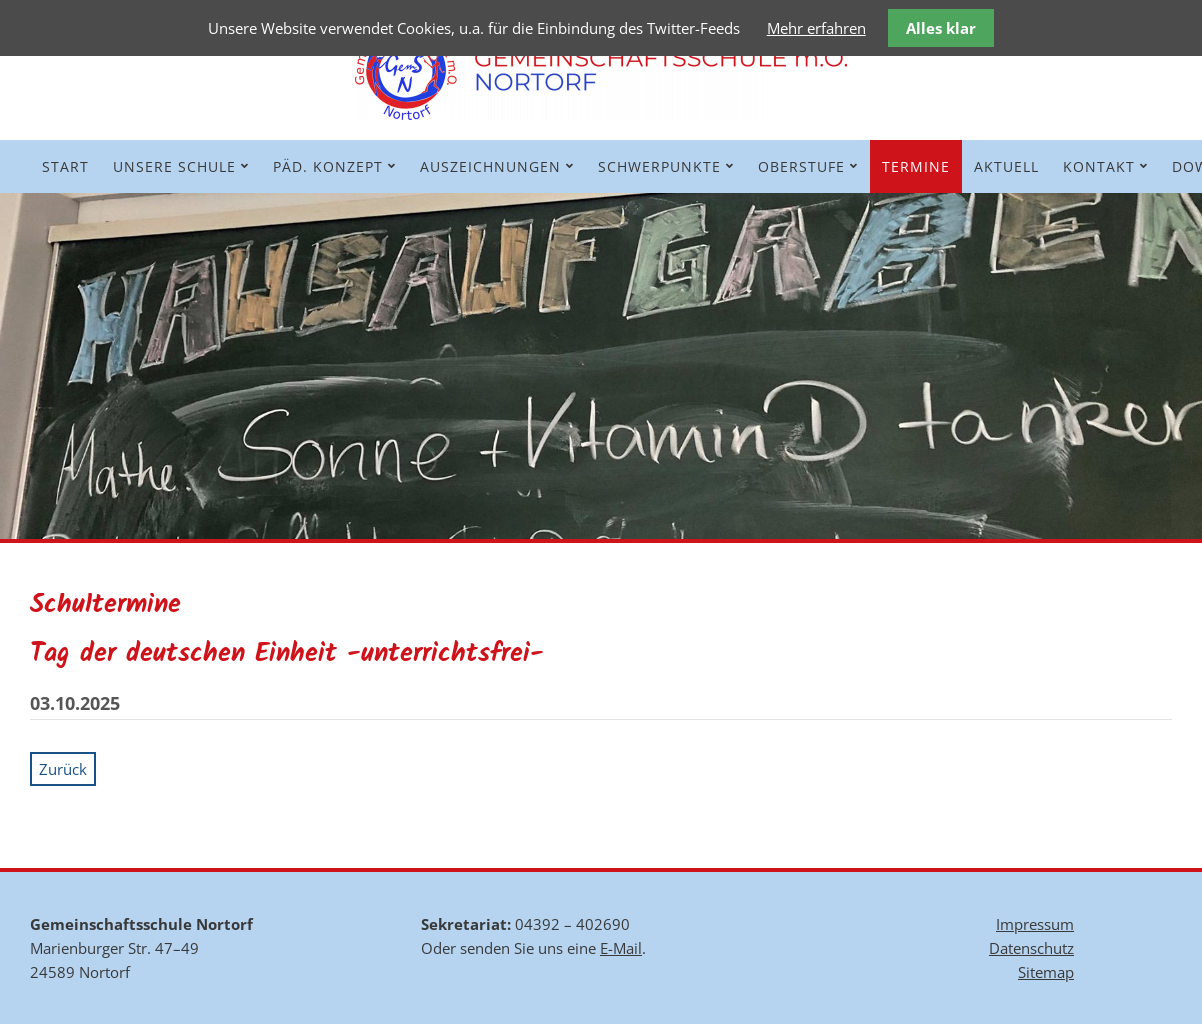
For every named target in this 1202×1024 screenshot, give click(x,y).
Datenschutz (1031, 948)
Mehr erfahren (816, 28)
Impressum (1035, 924)
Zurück (63, 769)
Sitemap (1046, 972)
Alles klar (941, 28)
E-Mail (621, 948)
